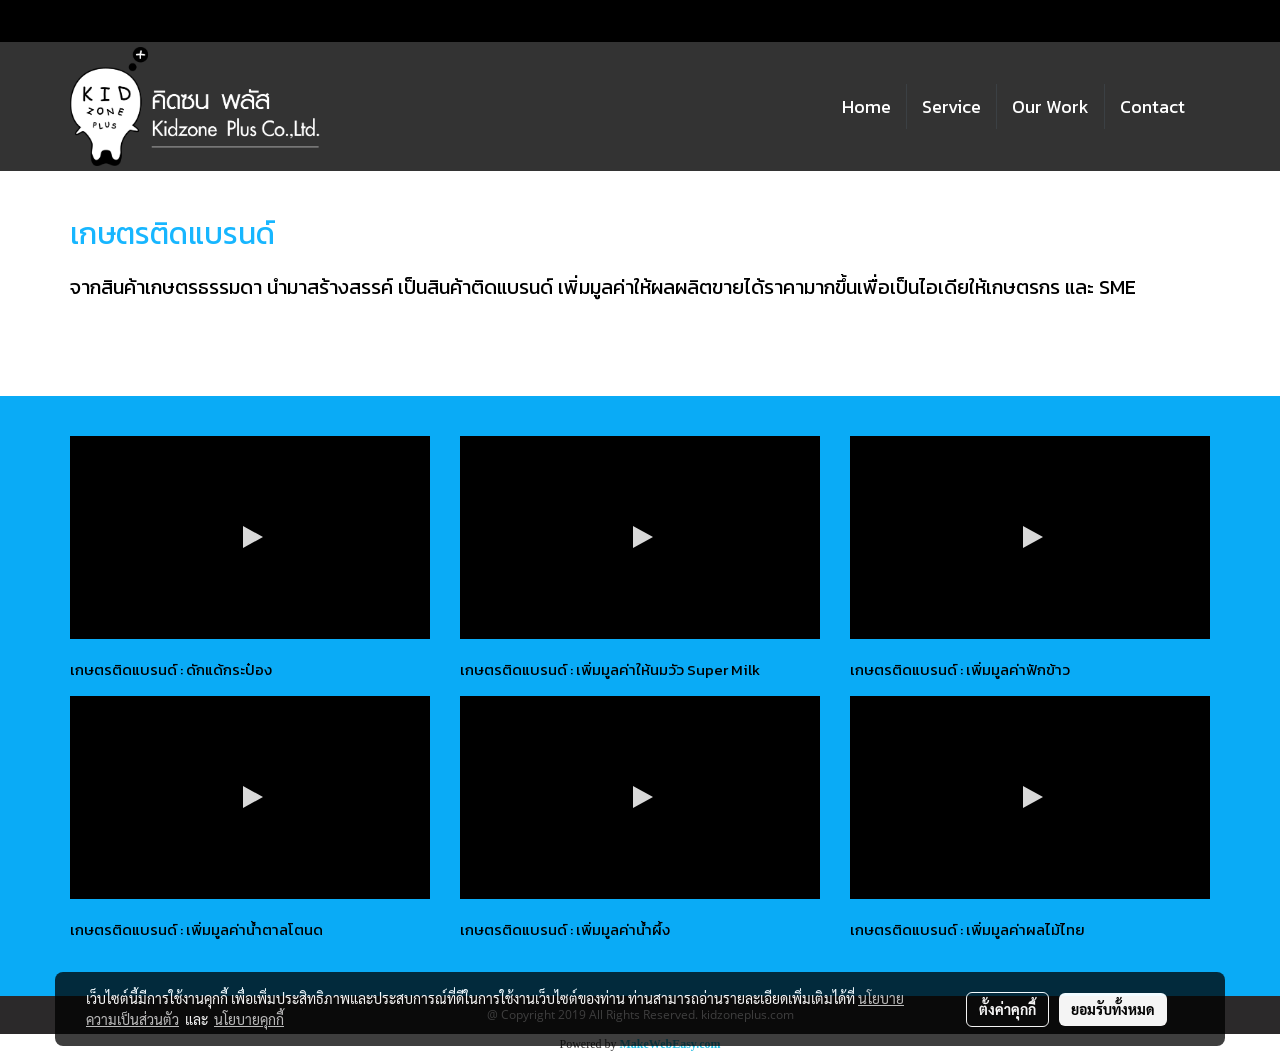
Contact (1152, 106)
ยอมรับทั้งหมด (1113, 1009)
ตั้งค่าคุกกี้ (1007, 1009)
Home (866, 106)
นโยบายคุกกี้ (249, 1019)
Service (951, 106)
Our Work (1050, 106)
